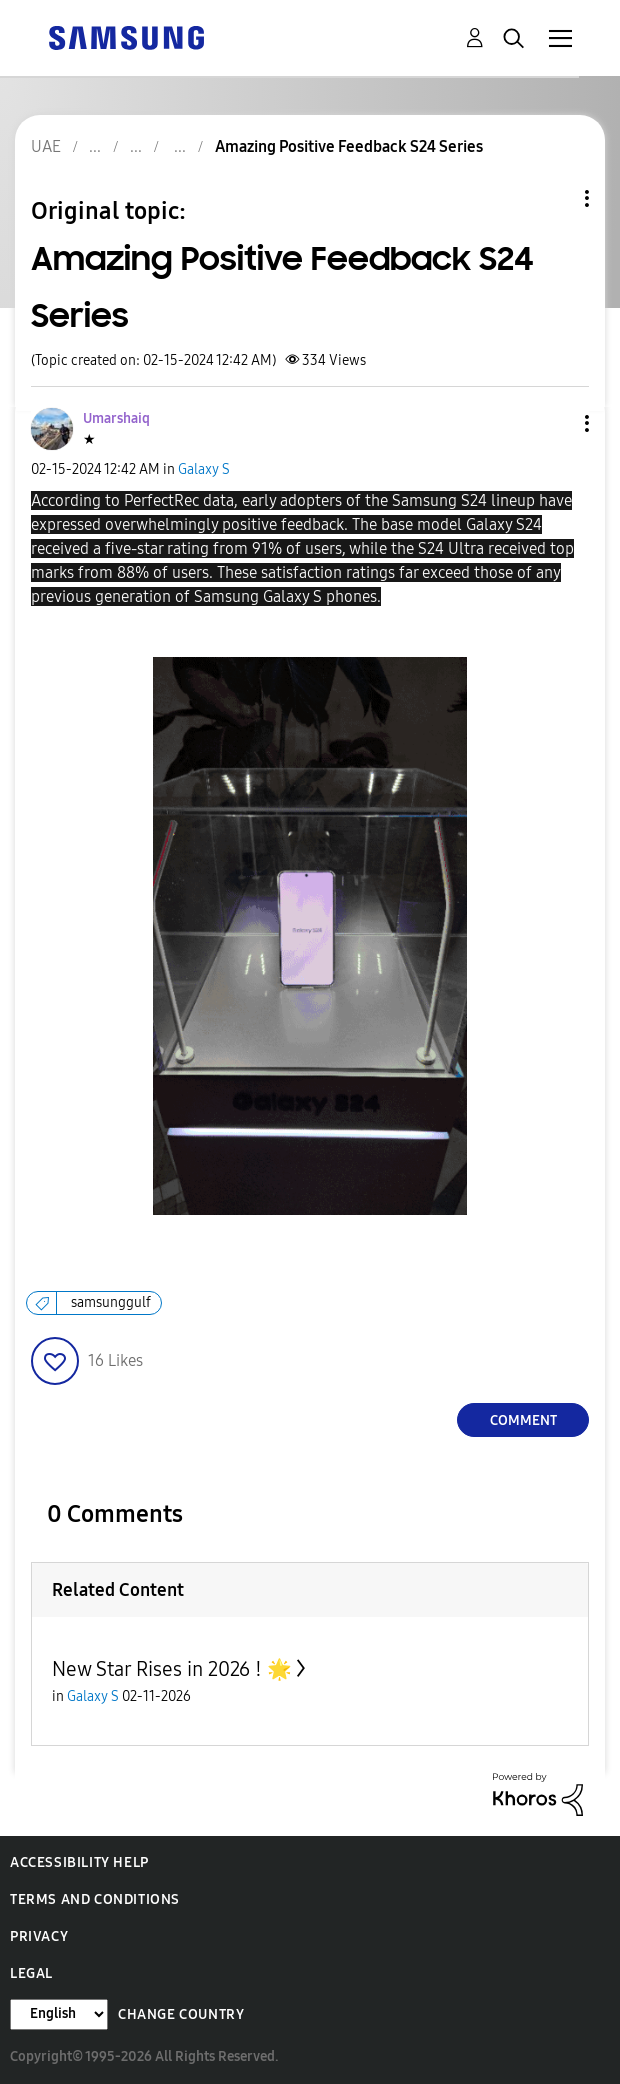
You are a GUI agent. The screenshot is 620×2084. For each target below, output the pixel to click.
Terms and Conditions (95, 1899)
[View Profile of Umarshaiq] (116, 418)
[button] (554, 423)
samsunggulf (111, 1302)
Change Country (181, 2014)
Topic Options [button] (553, 198)
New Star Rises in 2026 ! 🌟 (172, 1669)
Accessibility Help (79, 1862)
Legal (31, 1973)
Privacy (39, 1936)
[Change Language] (59, 2014)
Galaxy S (204, 469)
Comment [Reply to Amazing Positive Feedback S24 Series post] (523, 1420)
